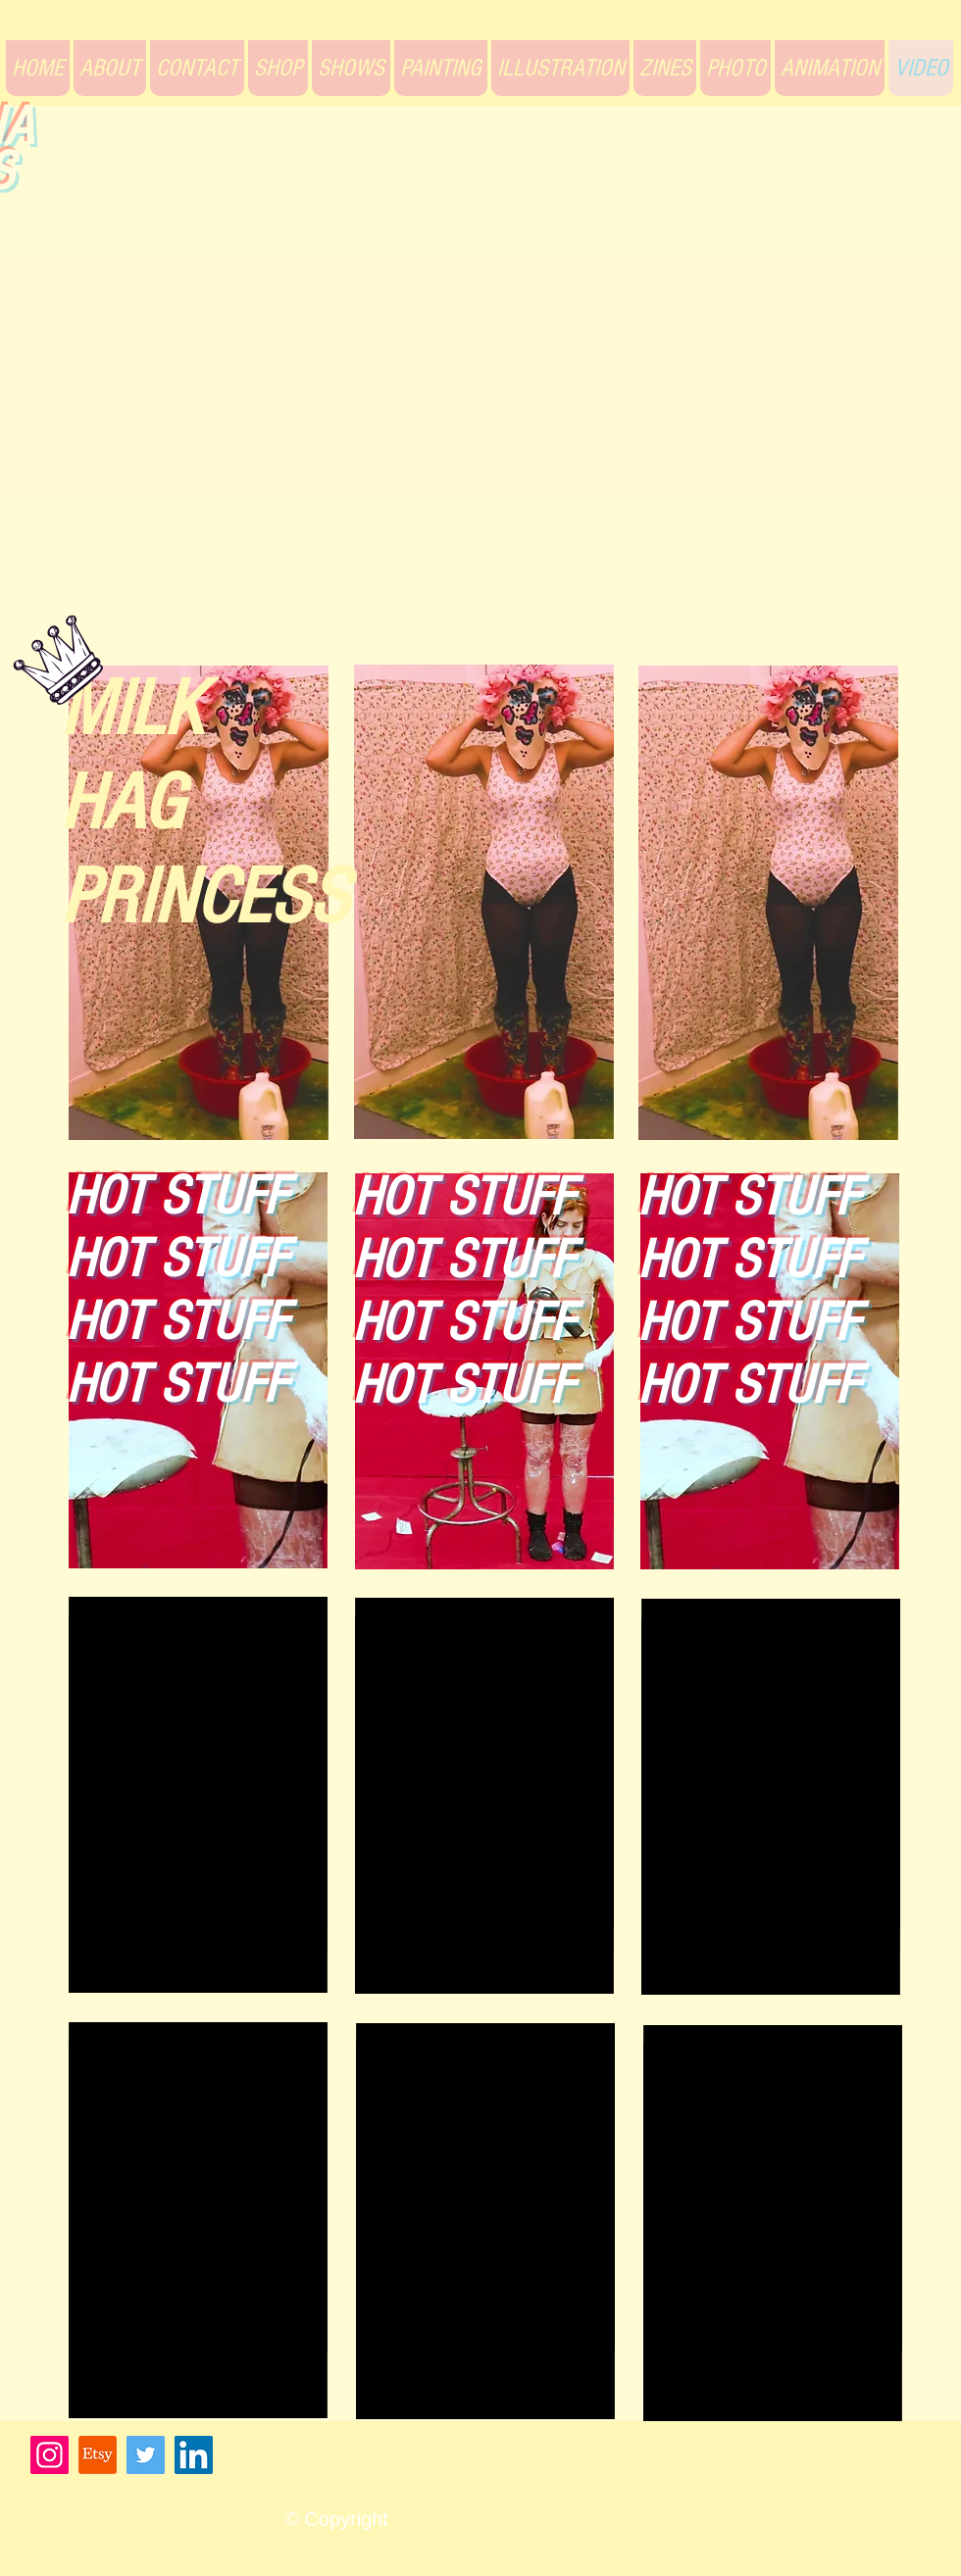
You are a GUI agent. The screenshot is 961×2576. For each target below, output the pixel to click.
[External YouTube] (477, 400)
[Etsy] (97, 2455)
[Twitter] (145, 2455)
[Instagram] (49, 2455)
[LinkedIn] (194, 2455)
